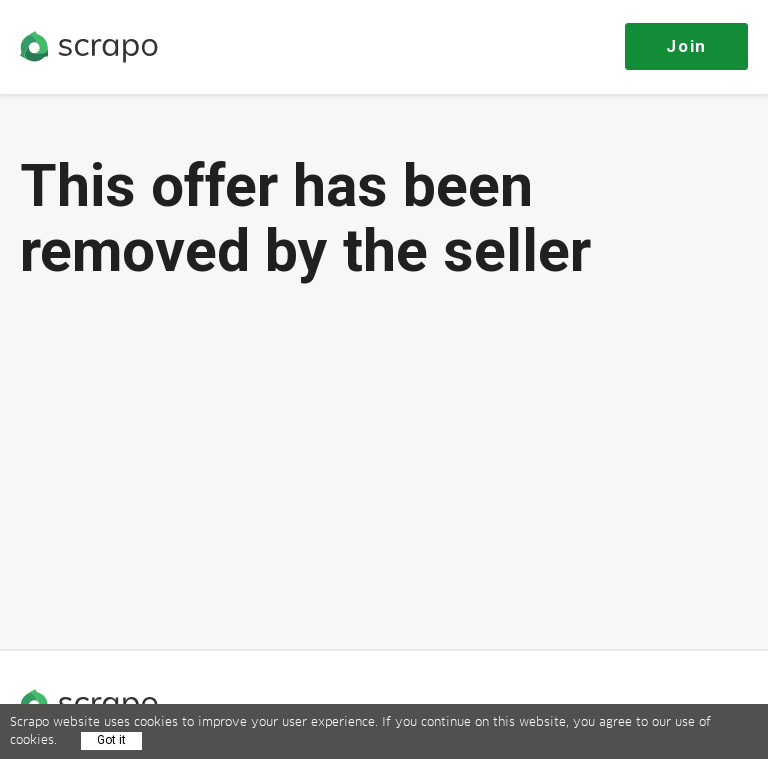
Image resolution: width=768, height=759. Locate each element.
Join (686, 46)
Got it (111, 740)
